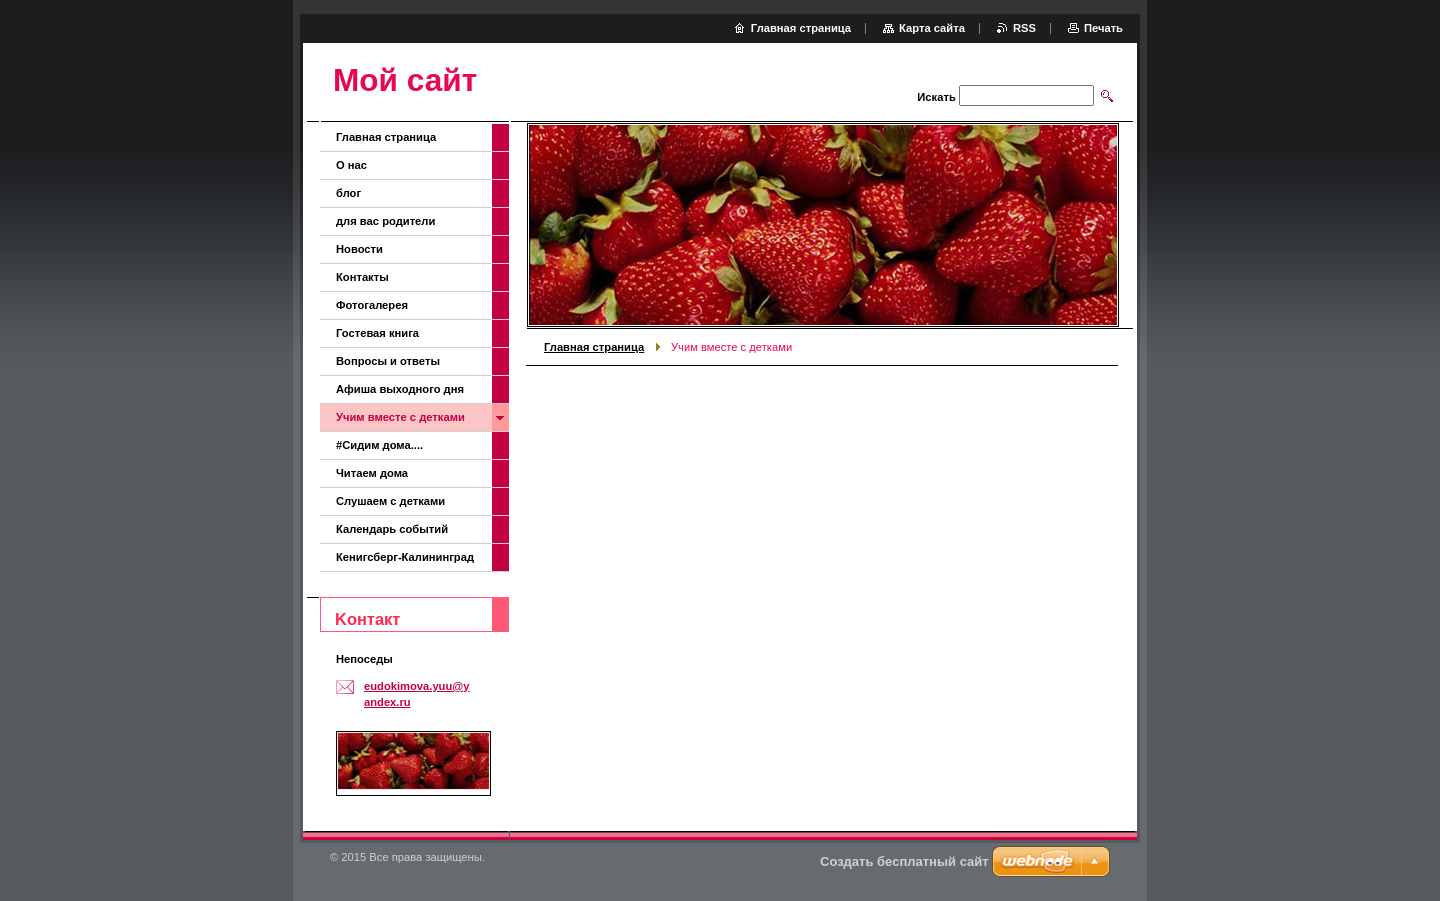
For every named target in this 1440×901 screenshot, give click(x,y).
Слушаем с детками (390, 501)
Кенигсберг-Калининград (405, 557)
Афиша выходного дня (400, 389)
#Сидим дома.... (379, 445)
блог (348, 193)
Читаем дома (372, 473)
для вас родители (385, 221)
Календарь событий (392, 529)
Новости (359, 249)
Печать (1103, 28)
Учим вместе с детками (400, 417)
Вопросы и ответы (388, 361)
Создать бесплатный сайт (904, 861)
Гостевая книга (377, 333)
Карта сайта (932, 28)
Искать (936, 97)
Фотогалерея (372, 305)
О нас (351, 165)
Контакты (362, 277)
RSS (1024, 28)
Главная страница (594, 347)
